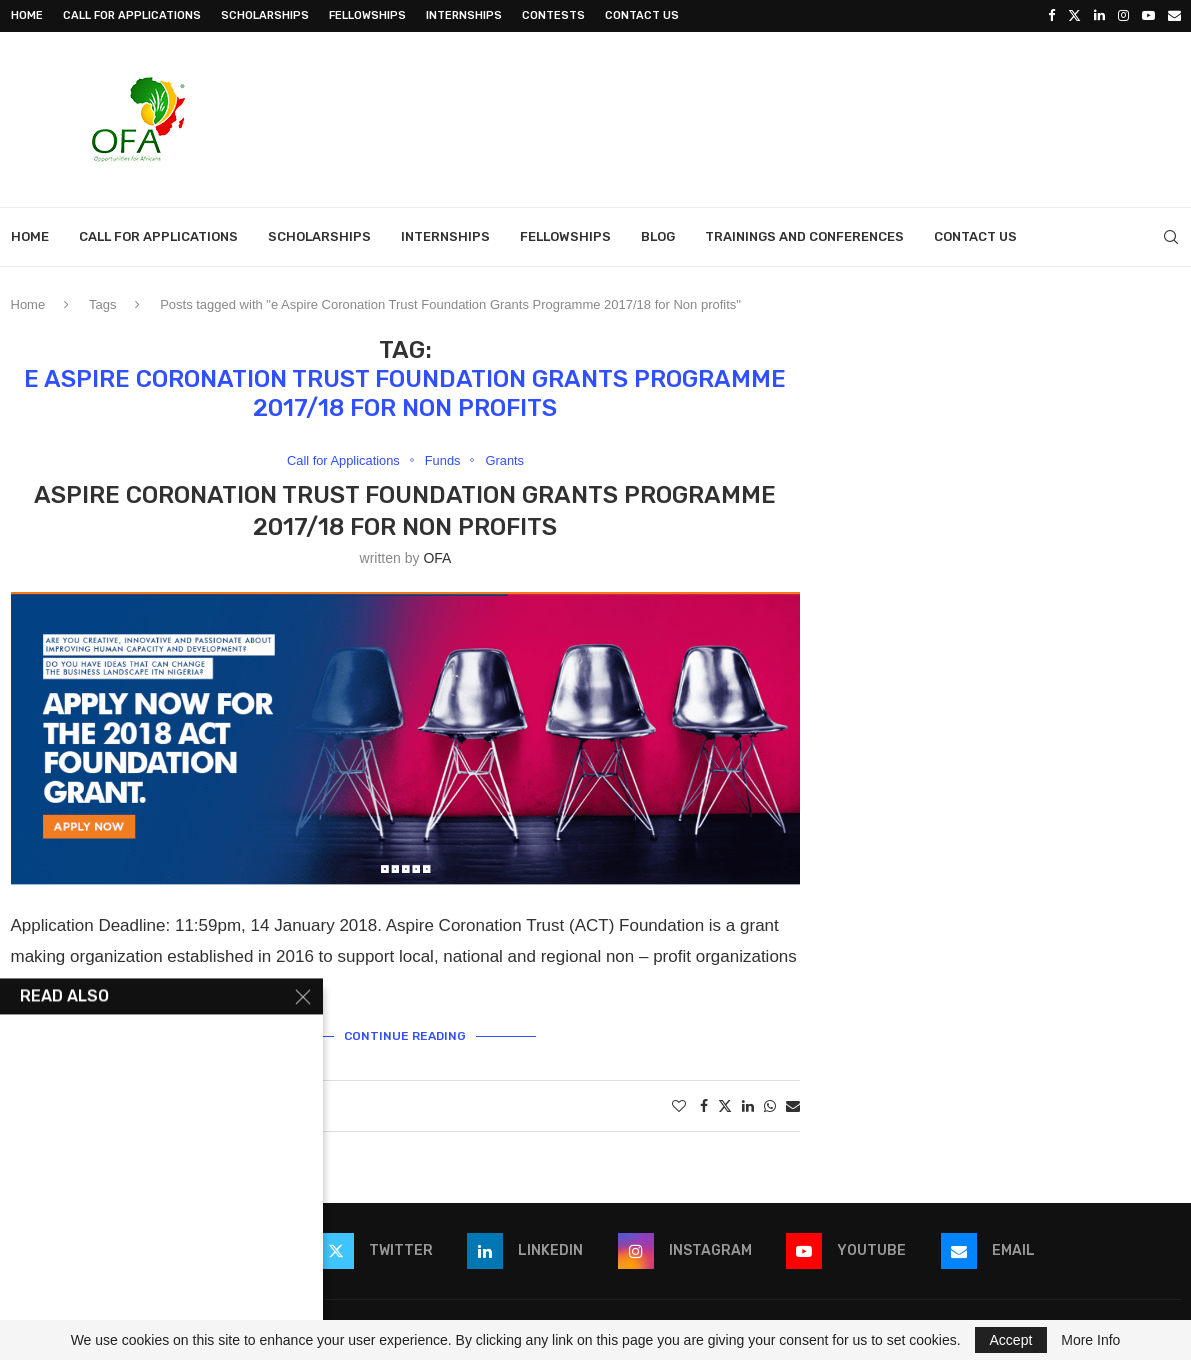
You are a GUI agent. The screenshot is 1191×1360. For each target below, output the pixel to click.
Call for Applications (132, 15)
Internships (464, 15)
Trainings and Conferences (804, 236)
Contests (553, 15)
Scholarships (265, 15)
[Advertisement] (817, 117)
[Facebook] (1051, 16)
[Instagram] (1123, 16)
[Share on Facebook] (704, 1106)
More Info (1090, 1340)
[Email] (1174, 16)
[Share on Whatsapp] (770, 1106)
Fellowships (367, 15)
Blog (658, 236)
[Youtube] (1148, 16)
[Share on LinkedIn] (748, 1106)
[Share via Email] (793, 1106)
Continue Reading (405, 1036)
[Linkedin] (1099, 16)
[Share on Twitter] (725, 1105)
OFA (437, 558)
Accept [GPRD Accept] (1011, 1340)
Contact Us (642, 15)
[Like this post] (679, 1106)
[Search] (1171, 237)
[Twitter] (1074, 16)
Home (27, 15)
